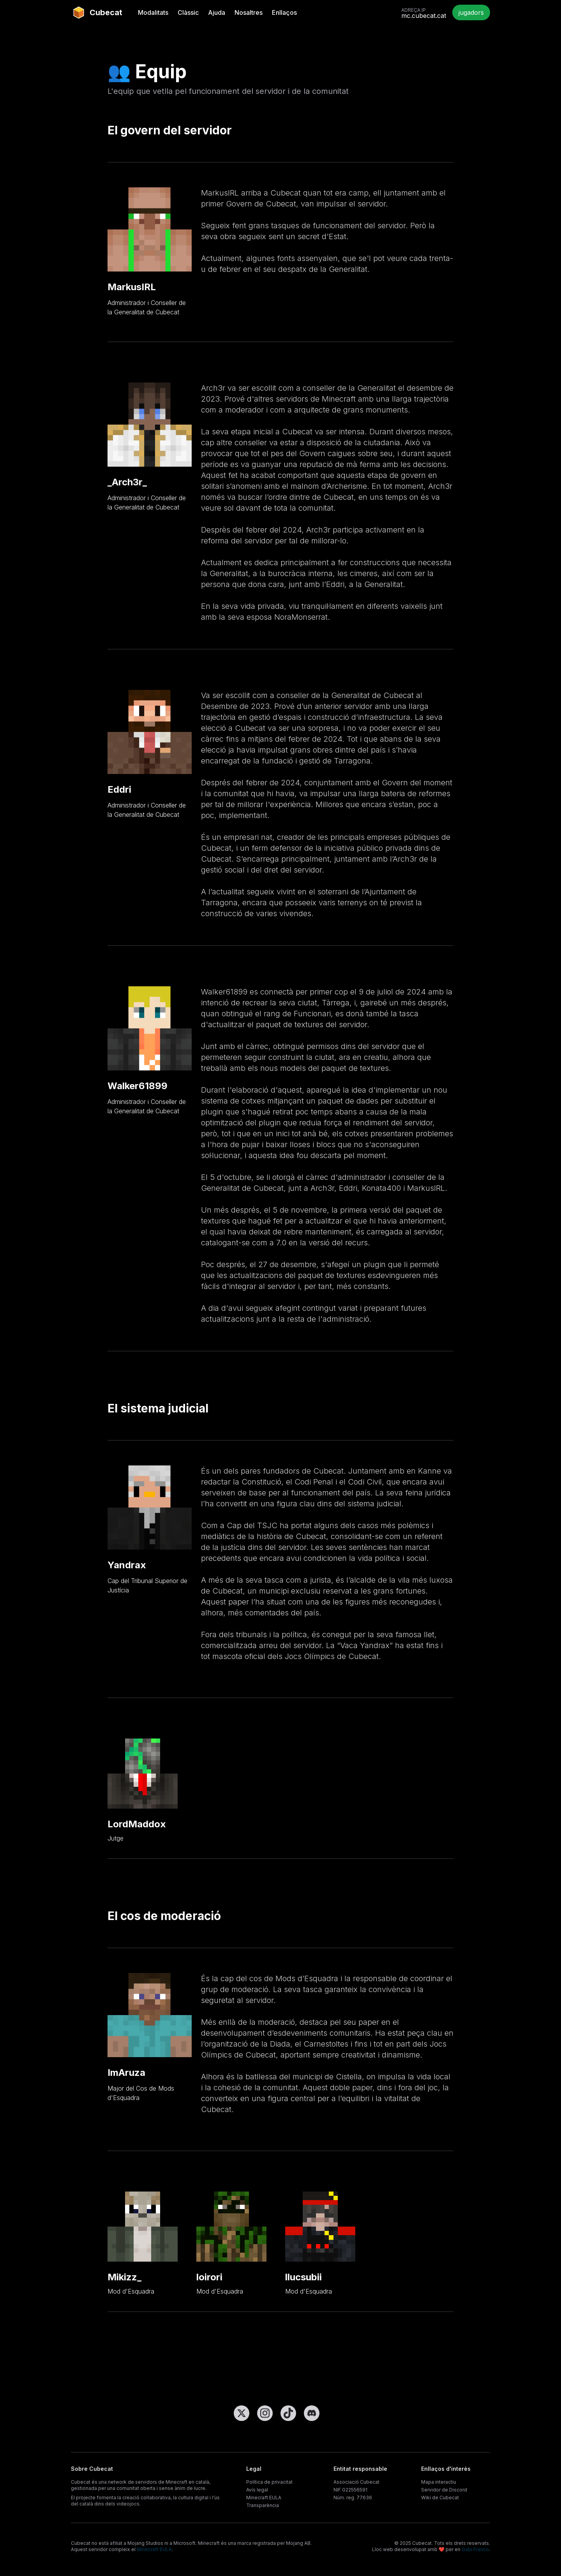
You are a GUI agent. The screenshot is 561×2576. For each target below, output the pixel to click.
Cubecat (96, 12)
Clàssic (188, 12)
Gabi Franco (475, 2549)
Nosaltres (249, 12)
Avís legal (257, 2490)
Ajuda (216, 12)
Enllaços (284, 12)
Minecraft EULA (263, 2497)
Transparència (262, 2505)
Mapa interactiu (438, 2482)
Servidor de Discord (444, 2490)
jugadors (471, 12)
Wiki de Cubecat (440, 2497)
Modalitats (153, 12)
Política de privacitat (269, 2482)
